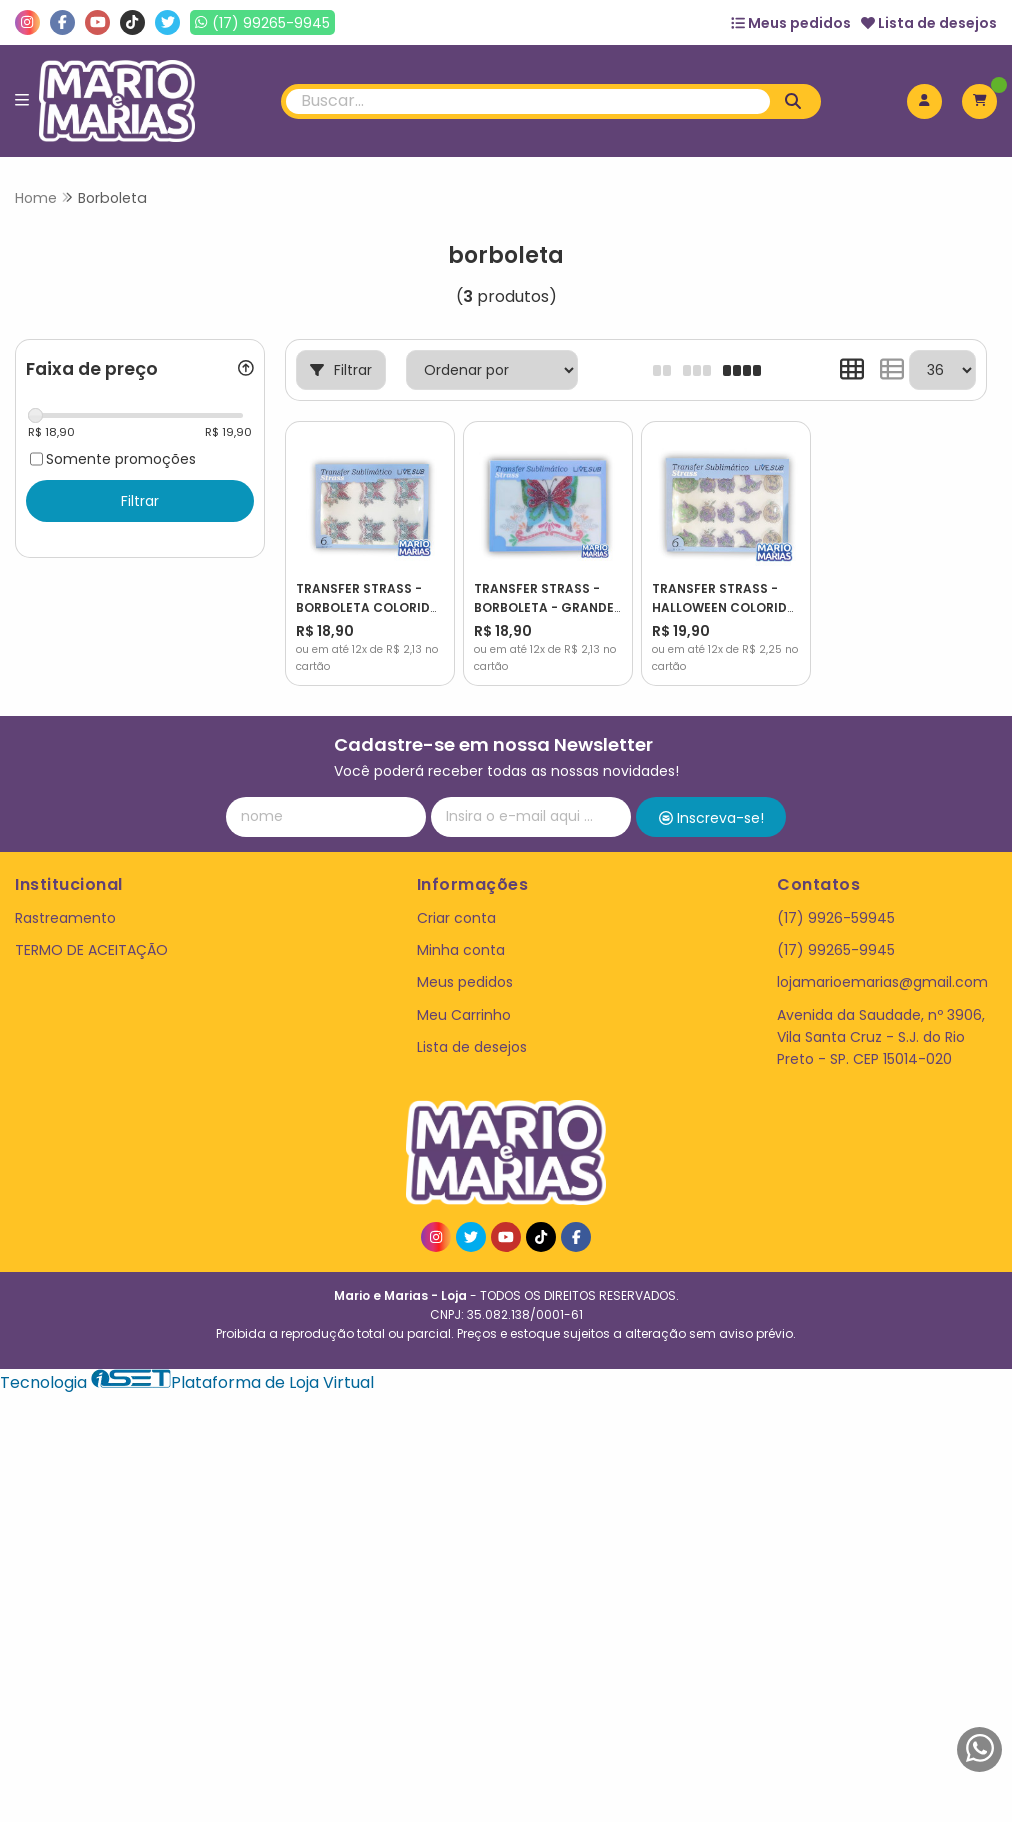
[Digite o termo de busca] (528, 101)
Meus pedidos (791, 23)
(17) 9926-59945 (836, 918)
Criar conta (456, 918)
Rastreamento (65, 918)
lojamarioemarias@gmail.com (882, 982)
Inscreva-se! (711, 818)
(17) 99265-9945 (836, 950)
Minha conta (461, 950)
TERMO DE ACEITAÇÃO (91, 950)
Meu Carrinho (464, 1015)
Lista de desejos (929, 23)
